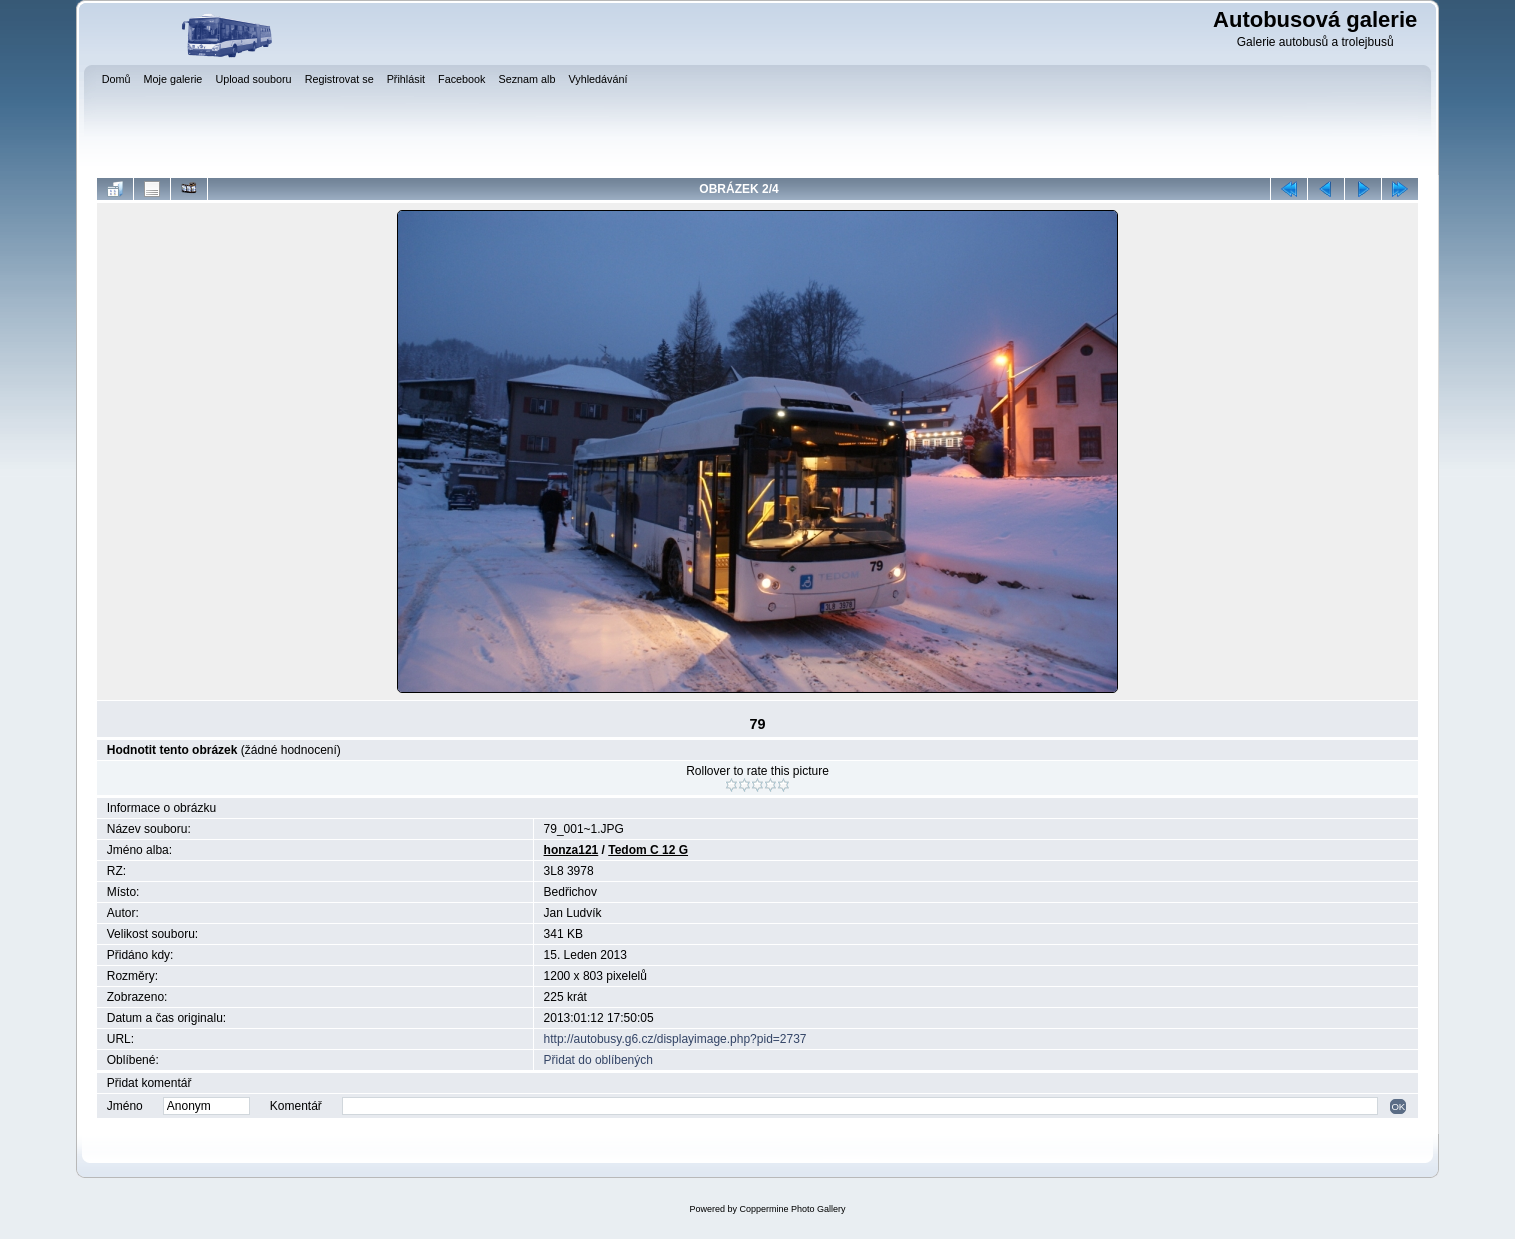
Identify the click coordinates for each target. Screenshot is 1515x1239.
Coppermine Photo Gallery (792, 1209)
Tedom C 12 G (648, 850)
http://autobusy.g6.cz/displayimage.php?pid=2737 (675, 1039)
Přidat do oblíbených (598, 1060)
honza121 (571, 850)
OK (1398, 1106)
